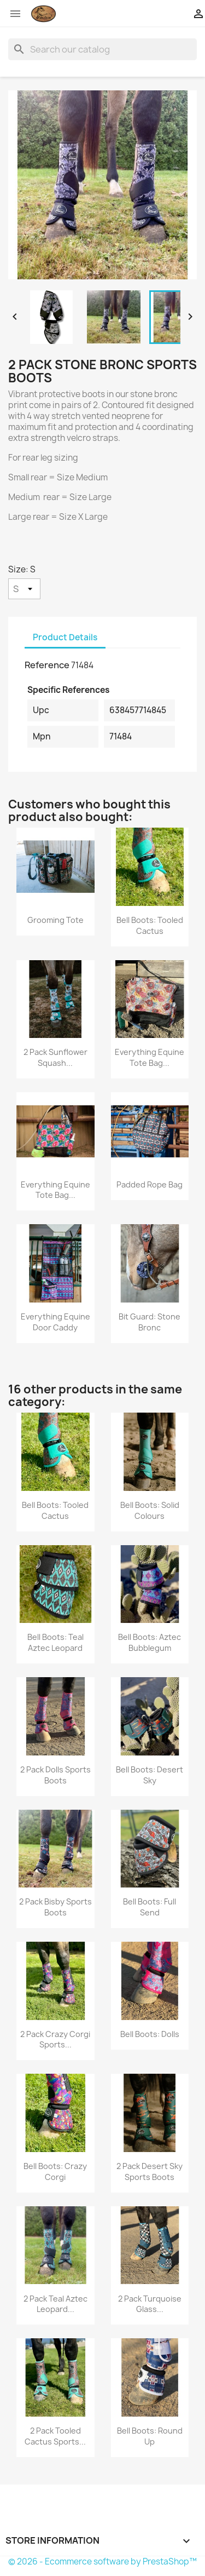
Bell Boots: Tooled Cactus (149, 925)
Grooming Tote (55, 920)
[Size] (24, 588)
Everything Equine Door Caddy (55, 1322)
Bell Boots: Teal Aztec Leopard (55, 1642)
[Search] (102, 49)
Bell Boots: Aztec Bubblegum (149, 1642)
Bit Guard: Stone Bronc (149, 1322)
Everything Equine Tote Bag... (149, 1057)
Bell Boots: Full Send (149, 1907)
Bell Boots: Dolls (149, 2034)
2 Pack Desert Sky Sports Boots (149, 2171)
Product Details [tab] (65, 637)
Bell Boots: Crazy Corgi (55, 2171)
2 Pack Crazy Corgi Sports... (55, 2039)
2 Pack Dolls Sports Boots (55, 1775)
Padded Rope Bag (149, 1184)
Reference (47, 664)
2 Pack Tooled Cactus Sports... (55, 2436)
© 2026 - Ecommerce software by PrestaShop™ (102, 2561)
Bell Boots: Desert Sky (149, 1775)
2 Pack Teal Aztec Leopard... (55, 2304)
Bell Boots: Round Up (150, 2436)
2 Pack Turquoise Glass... (149, 2304)
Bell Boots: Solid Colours (149, 1510)
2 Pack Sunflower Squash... (55, 1057)
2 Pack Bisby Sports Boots (55, 1907)
